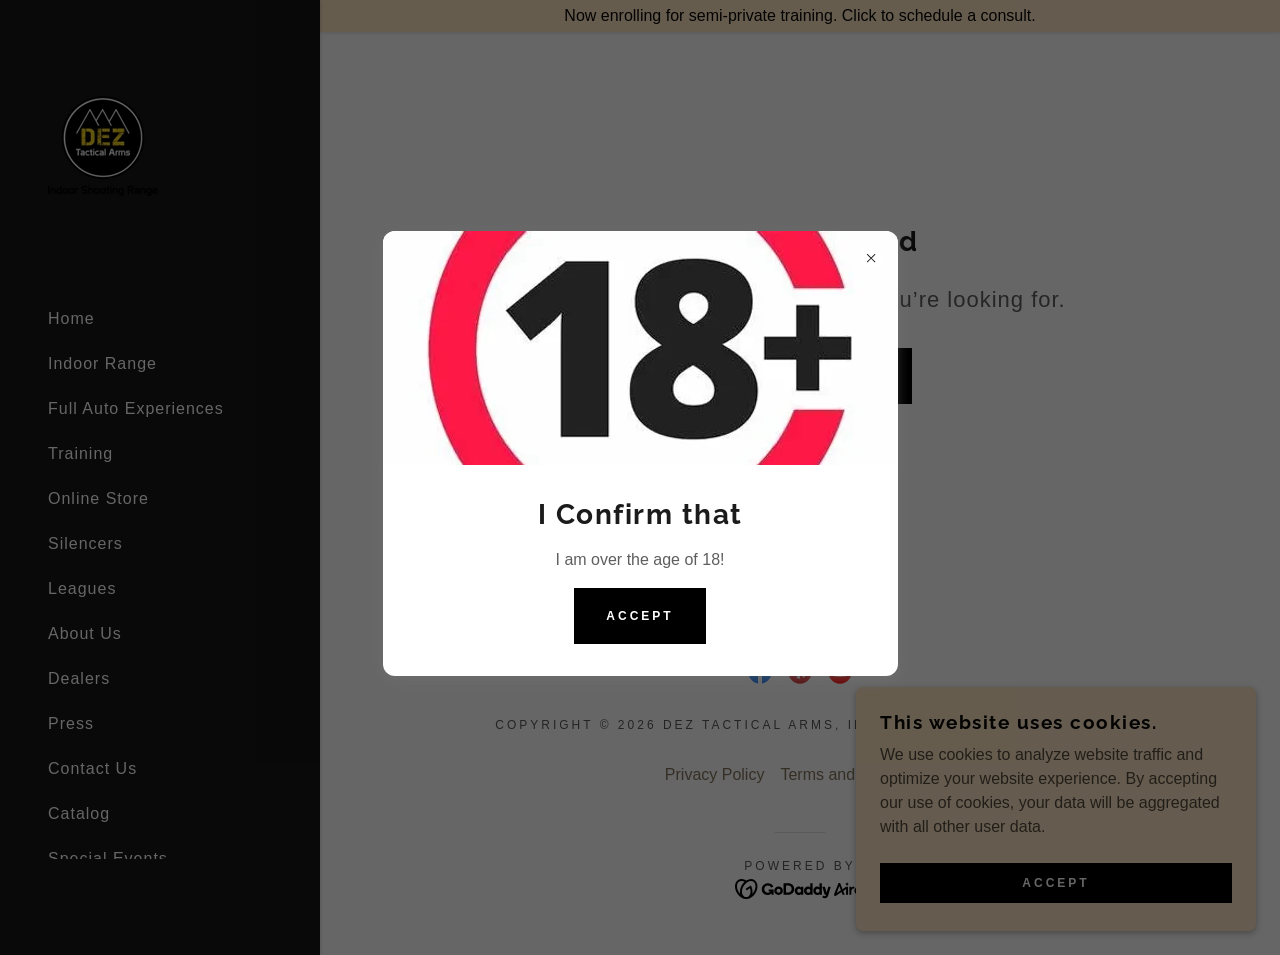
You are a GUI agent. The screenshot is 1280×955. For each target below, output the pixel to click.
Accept (639, 616)
